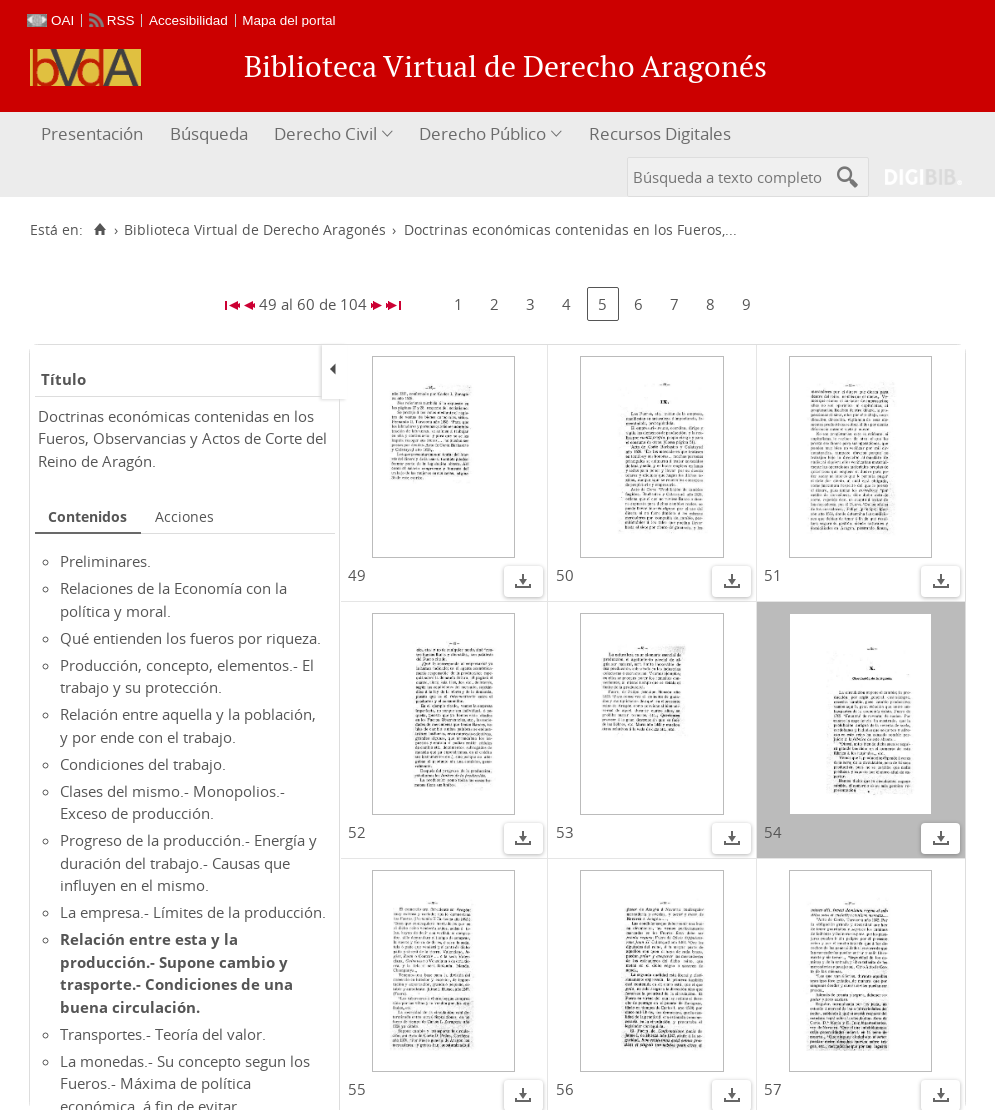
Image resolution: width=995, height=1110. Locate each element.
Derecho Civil (325, 133)
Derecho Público (482, 133)
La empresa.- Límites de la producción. (193, 912)
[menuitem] (94, 134)
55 (357, 1089)
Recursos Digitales (660, 133)
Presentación (92, 133)
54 (773, 832)
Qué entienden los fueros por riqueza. (190, 638)
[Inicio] (99, 230)
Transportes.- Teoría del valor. (163, 1034)
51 (773, 575)
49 (357, 575)
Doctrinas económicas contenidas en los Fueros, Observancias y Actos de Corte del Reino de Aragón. (182, 438)
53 (565, 832)
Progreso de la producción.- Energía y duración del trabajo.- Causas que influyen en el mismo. (188, 862)
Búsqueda (209, 133)
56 (565, 1089)
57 (773, 1089)
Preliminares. (105, 561)
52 (357, 832)
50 (565, 575)
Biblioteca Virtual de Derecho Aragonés (255, 230)
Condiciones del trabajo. (143, 764)
